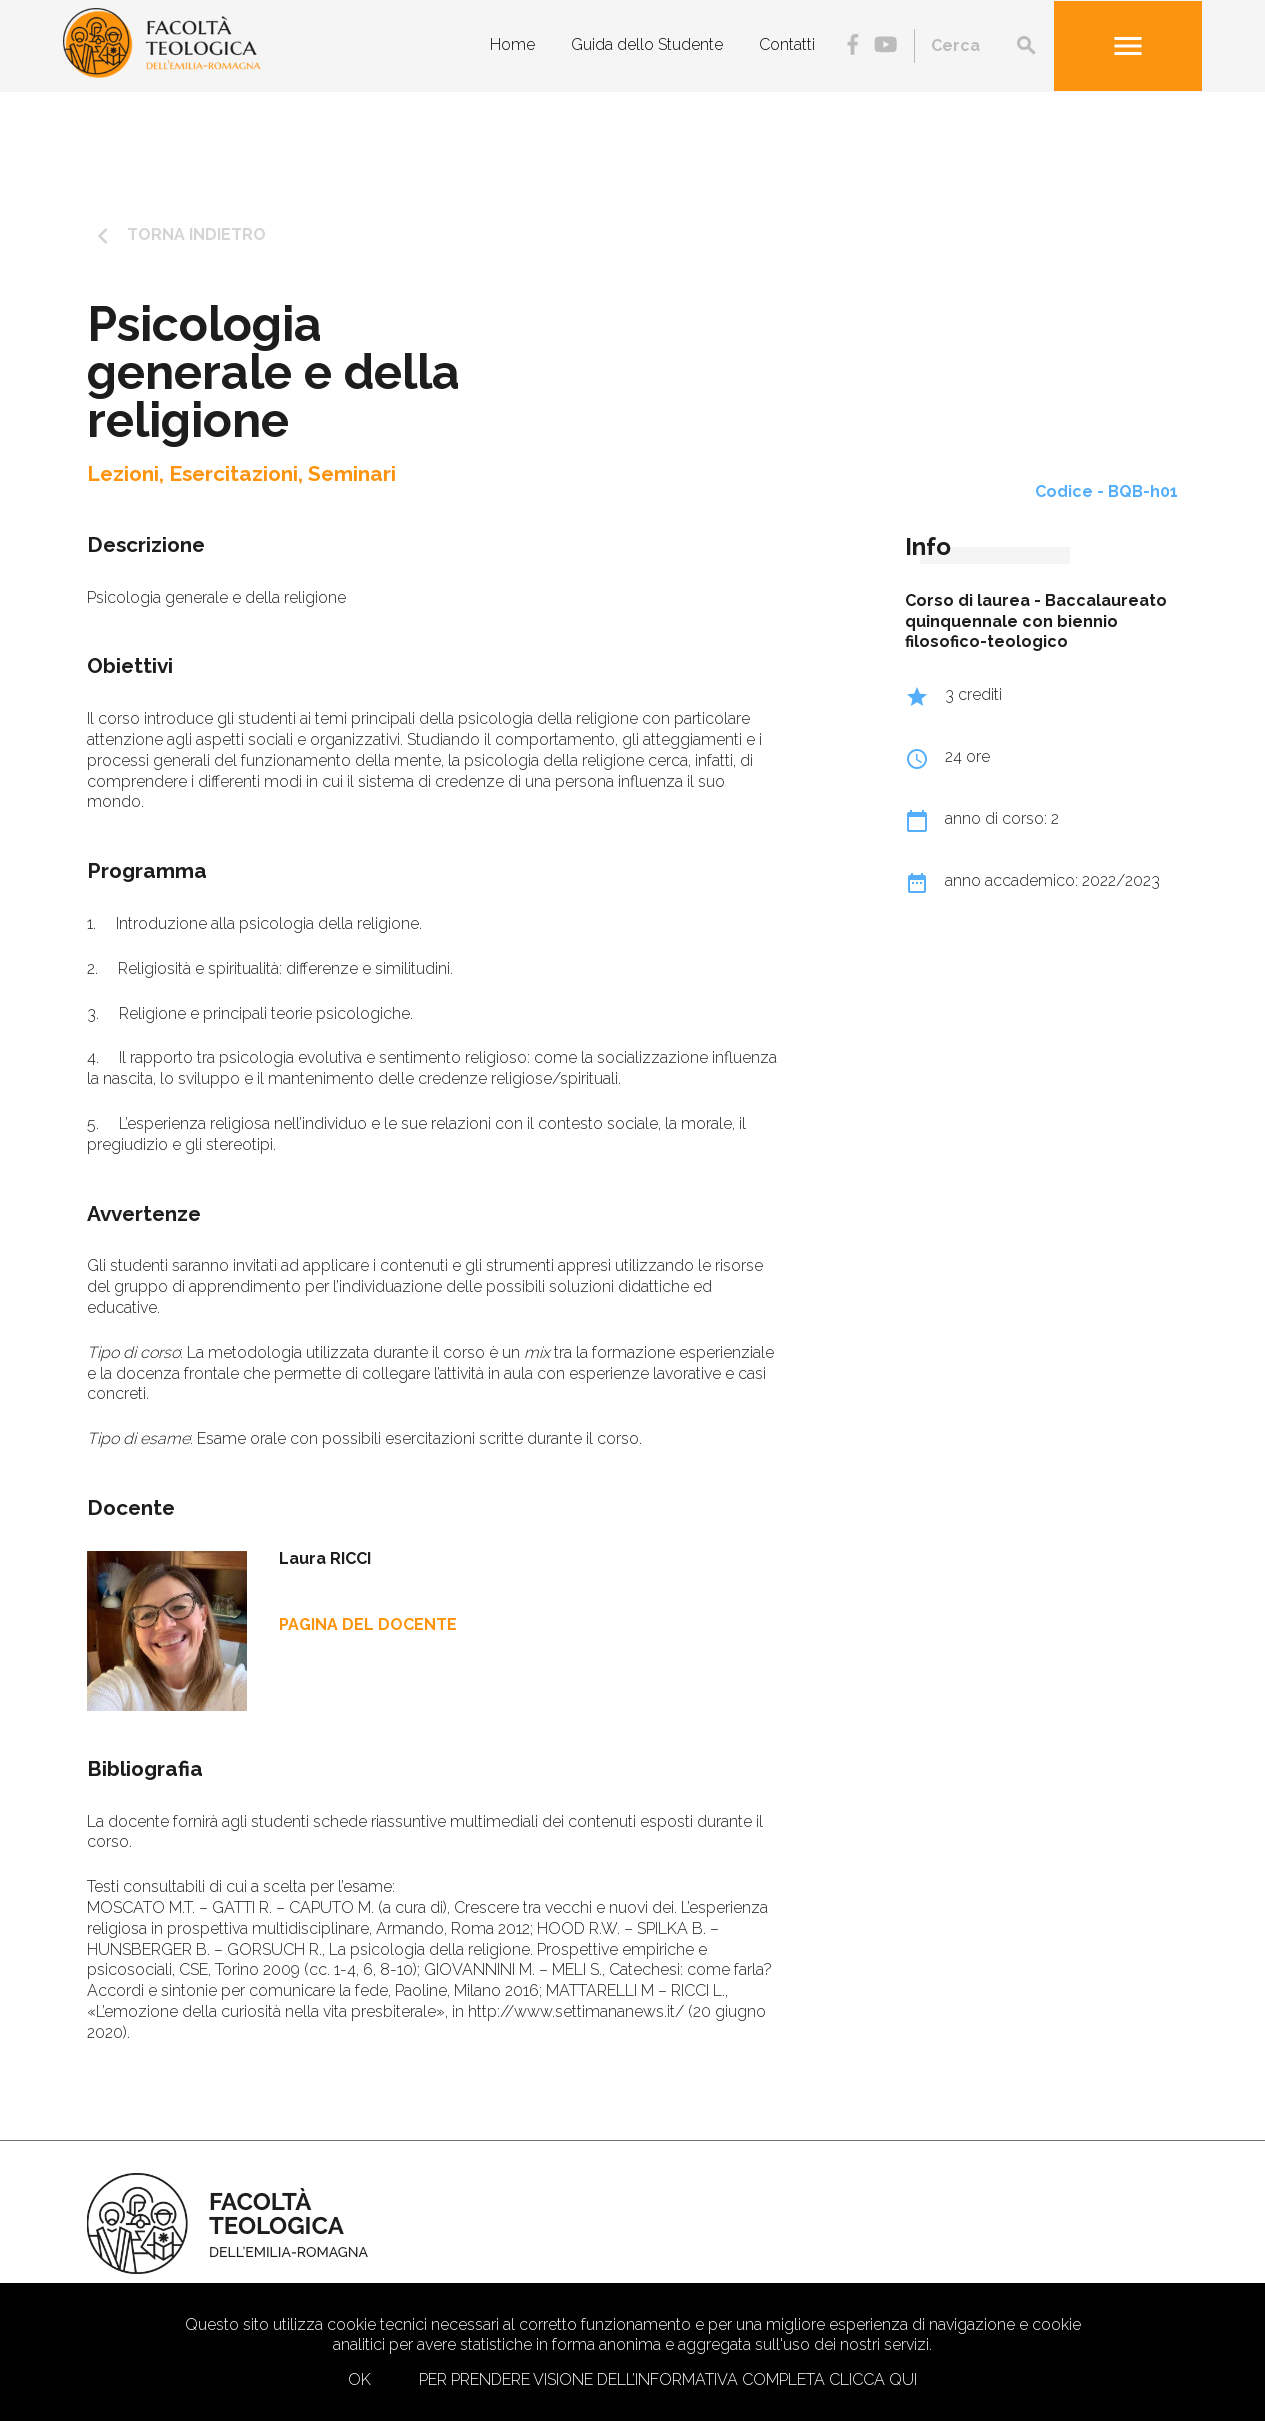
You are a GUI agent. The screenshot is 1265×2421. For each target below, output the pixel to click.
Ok (359, 2379)
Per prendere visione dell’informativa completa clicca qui (668, 2379)
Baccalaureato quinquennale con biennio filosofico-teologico (1036, 621)
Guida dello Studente (647, 44)
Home (512, 44)
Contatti (787, 44)
